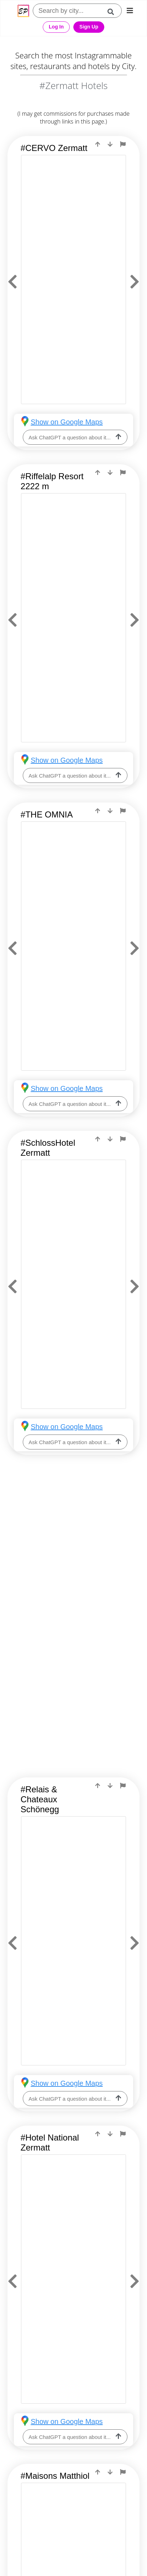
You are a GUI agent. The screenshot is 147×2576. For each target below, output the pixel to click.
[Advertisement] (73, 1549)
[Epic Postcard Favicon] (23, 11)
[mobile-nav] (130, 10)
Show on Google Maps (67, 422)
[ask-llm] (118, 437)
